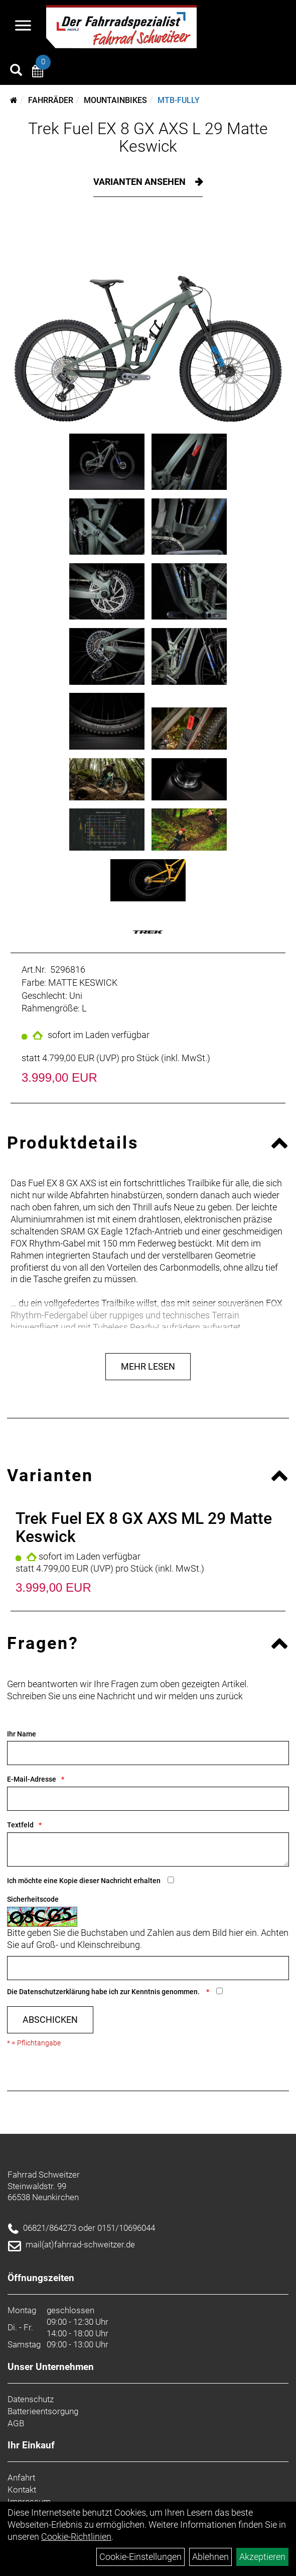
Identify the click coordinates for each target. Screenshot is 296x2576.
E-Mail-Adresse (31, 1779)
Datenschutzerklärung (54, 1992)
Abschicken (50, 2019)
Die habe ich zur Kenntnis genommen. (104, 1992)
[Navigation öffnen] (23, 26)
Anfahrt (21, 2477)
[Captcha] (148, 1968)
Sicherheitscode (33, 1899)
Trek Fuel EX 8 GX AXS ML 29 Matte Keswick (144, 1527)
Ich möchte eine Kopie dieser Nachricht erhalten (84, 1881)
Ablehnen (210, 2556)
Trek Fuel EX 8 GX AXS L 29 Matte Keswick (148, 137)
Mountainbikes (115, 100)
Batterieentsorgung (43, 2411)
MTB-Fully (179, 100)
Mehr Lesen (148, 1366)
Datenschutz (31, 2399)
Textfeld (20, 1825)
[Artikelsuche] (16, 71)
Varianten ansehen (140, 181)
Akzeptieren (262, 2556)
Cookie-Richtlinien (76, 2536)
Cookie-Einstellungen (140, 2556)
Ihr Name (21, 1734)
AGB (16, 2423)
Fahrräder (50, 100)
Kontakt (22, 2490)
